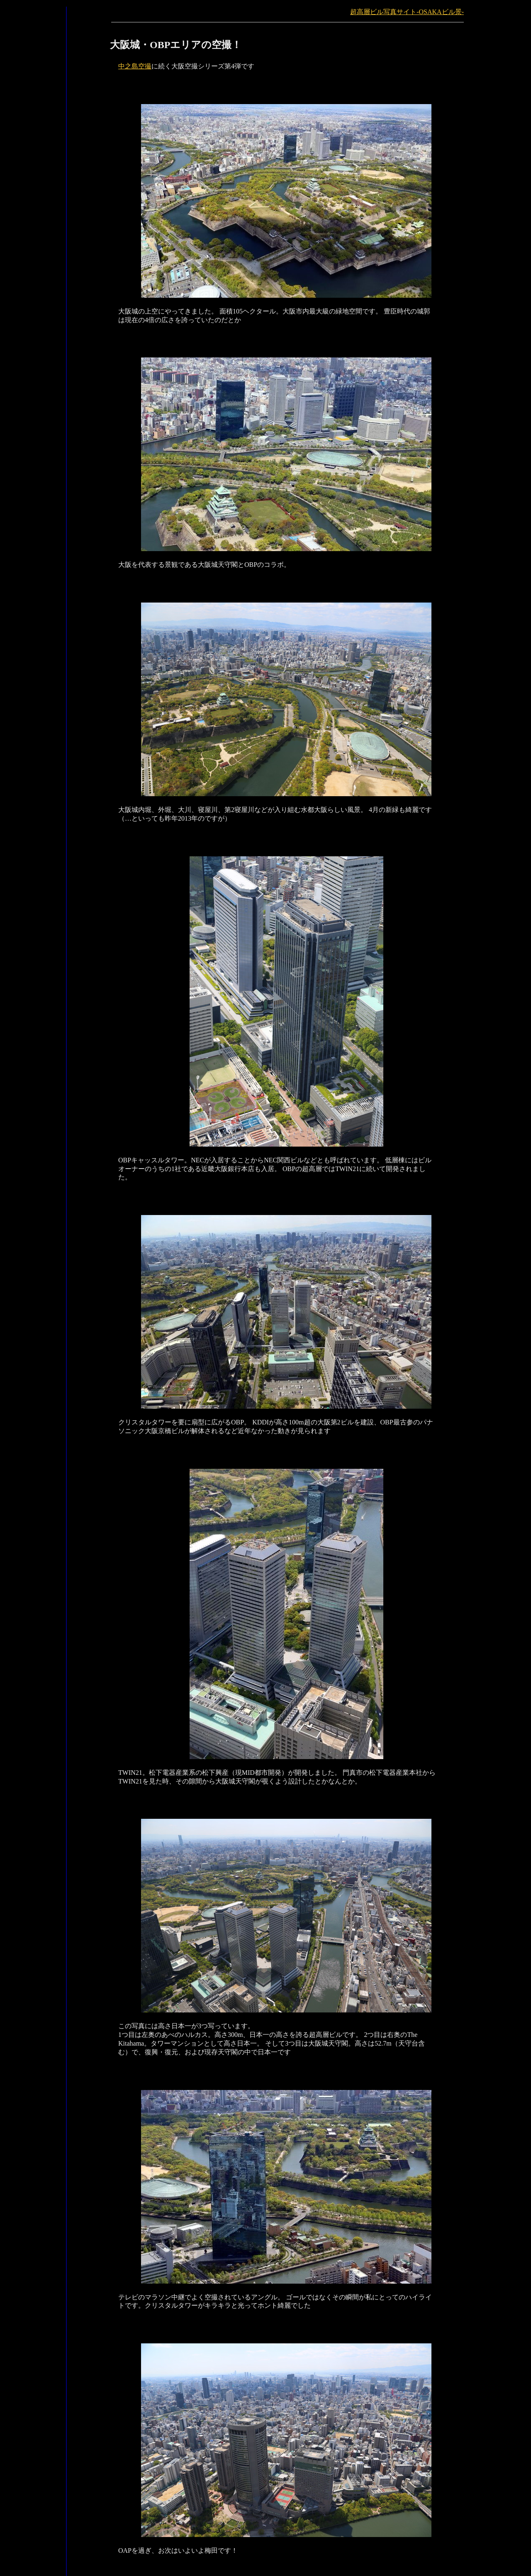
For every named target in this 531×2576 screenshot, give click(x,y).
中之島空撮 (134, 66)
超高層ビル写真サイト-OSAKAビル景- (407, 11)
